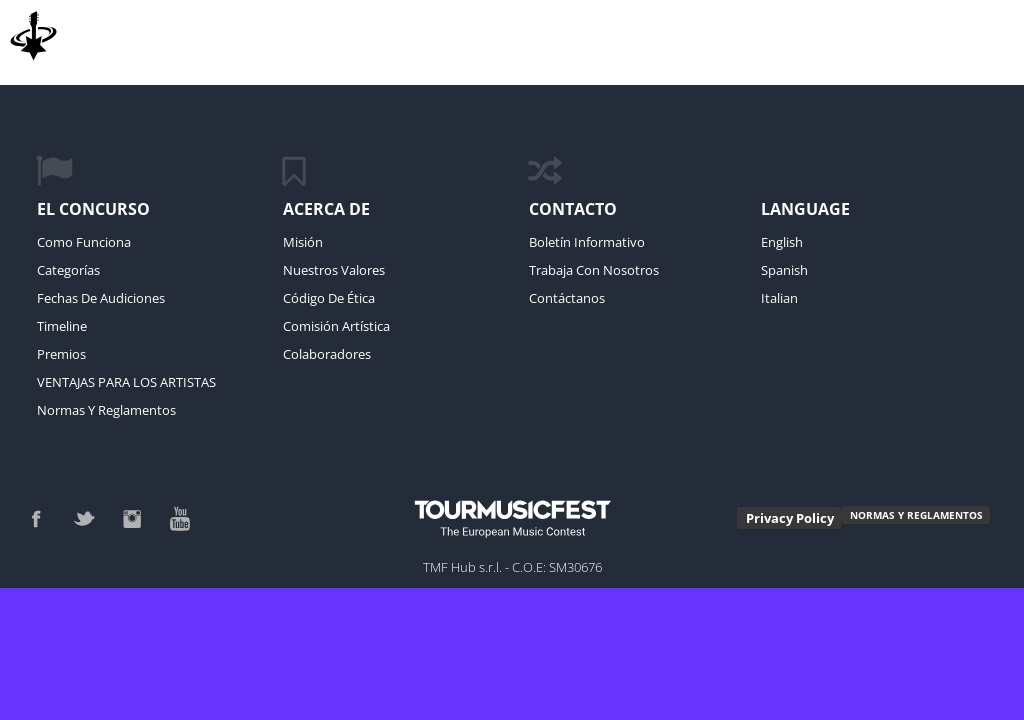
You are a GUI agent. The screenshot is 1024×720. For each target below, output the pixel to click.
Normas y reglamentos (106, 410)
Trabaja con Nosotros (594, 270)
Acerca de (326, 209)
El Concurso (93, 209)
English (782, 242)
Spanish (784, 270)
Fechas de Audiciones (101, 298)
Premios (61, 354)
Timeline (62, 326)
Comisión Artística (336, 326)
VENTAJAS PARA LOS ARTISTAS (126, 382)
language (805, 209)
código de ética (329, 298)
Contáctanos (567, 298)
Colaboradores (327, 354)
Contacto (573, 209)
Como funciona (84, 242)
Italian (779, 298)
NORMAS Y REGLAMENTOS (916, 515)
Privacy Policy (790, 518)
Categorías (68, 270)
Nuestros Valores (334, 270)
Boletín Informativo (587, 242)
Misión (303, 242)
